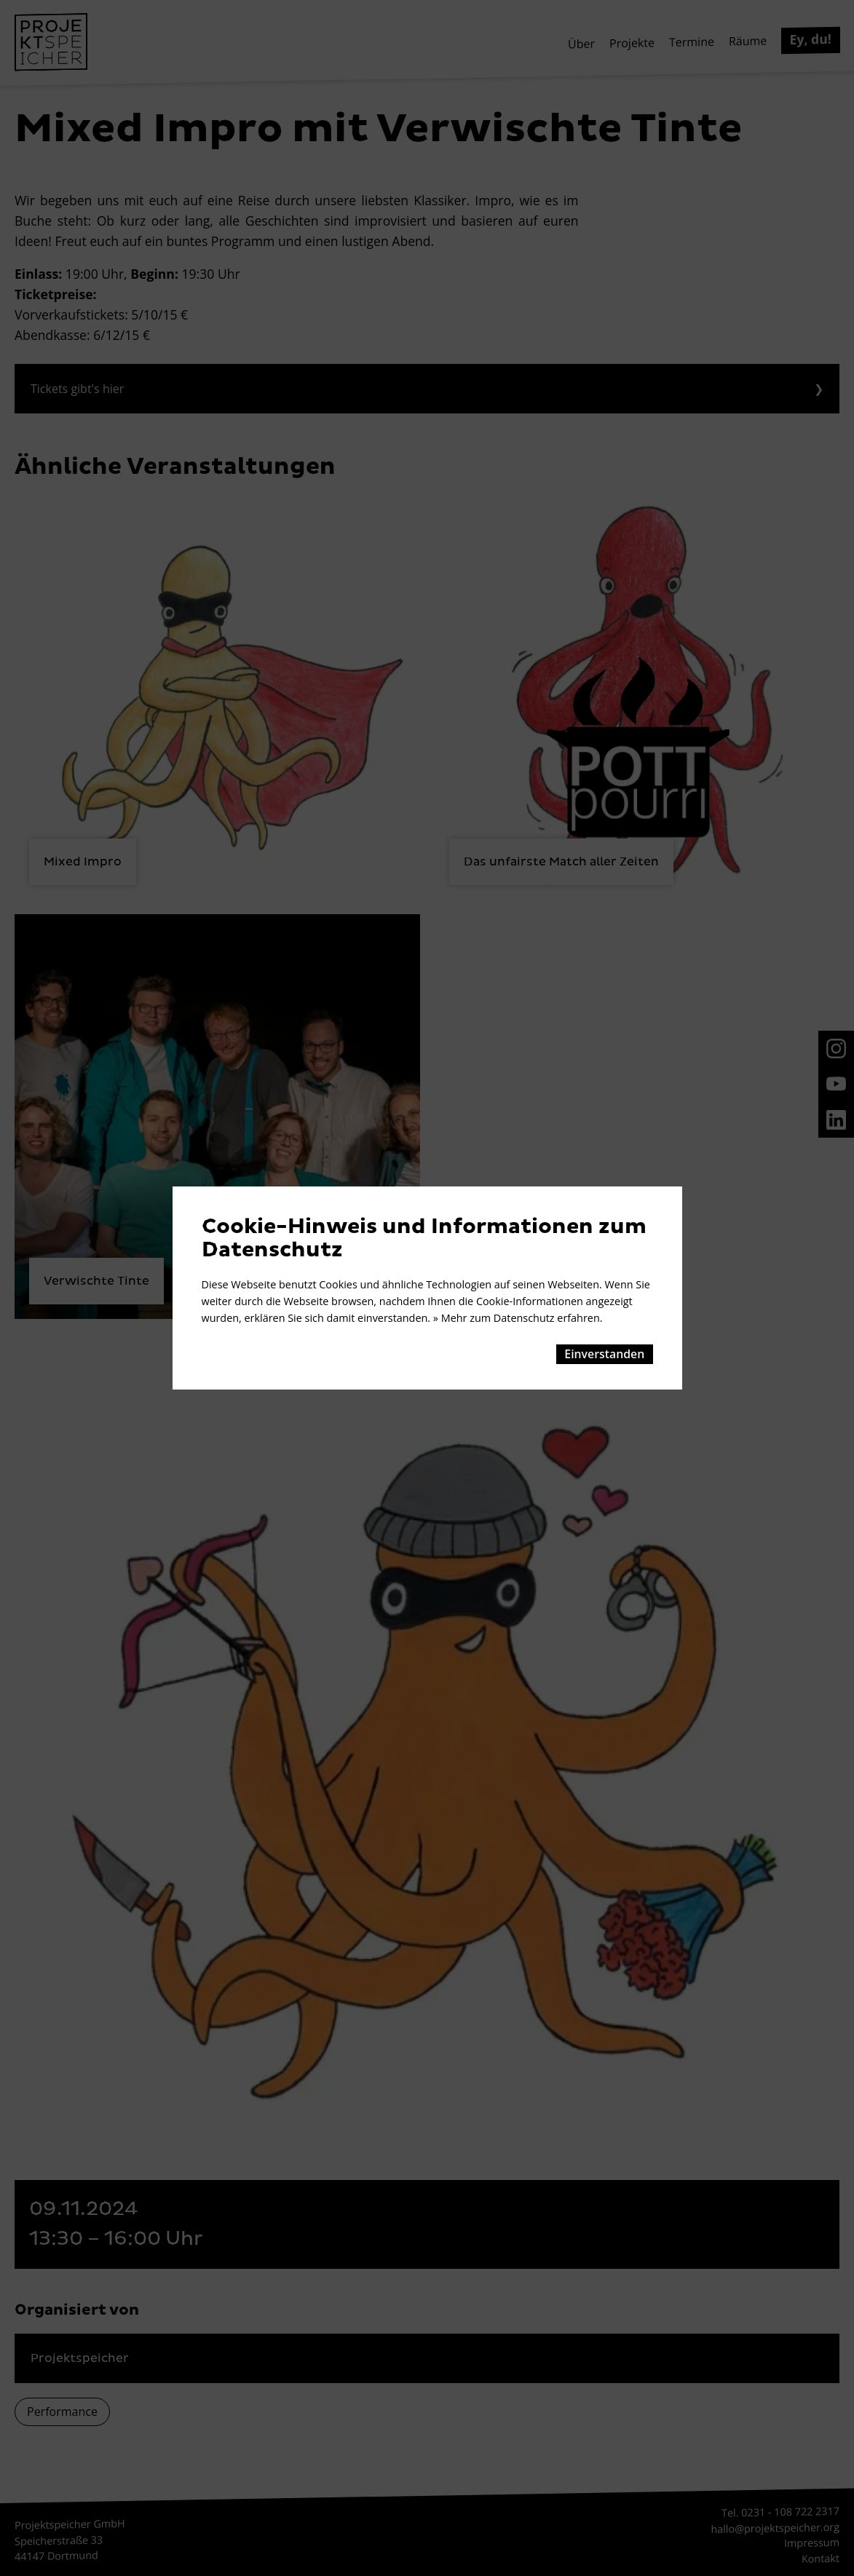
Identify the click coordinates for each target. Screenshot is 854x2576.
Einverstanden (604, 1354)
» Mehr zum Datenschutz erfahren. (518, 1318)
